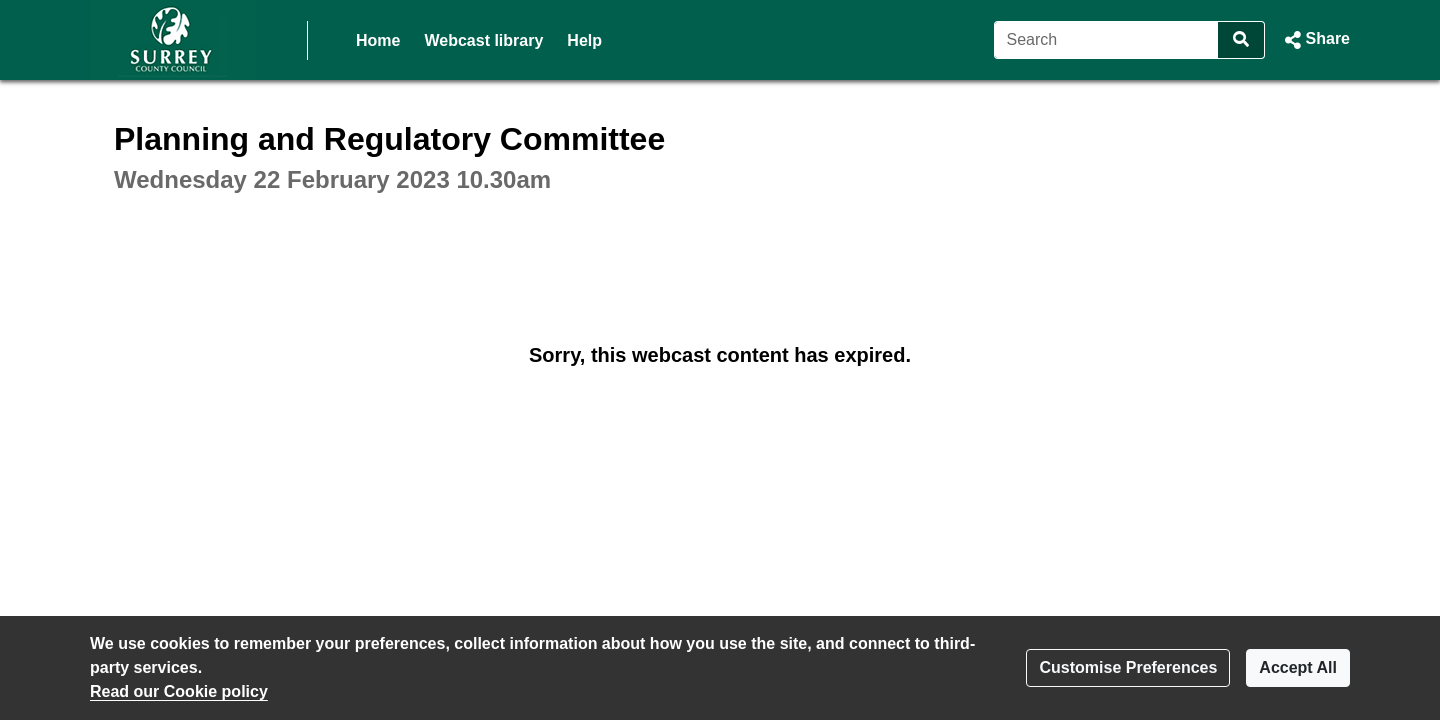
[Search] (1106, 40)
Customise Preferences (1128, 667)
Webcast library (483, 40)
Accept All (1298, 667)
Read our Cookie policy (179, 691)
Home (378, 40)
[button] (1315, 40)
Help (584, 40)
